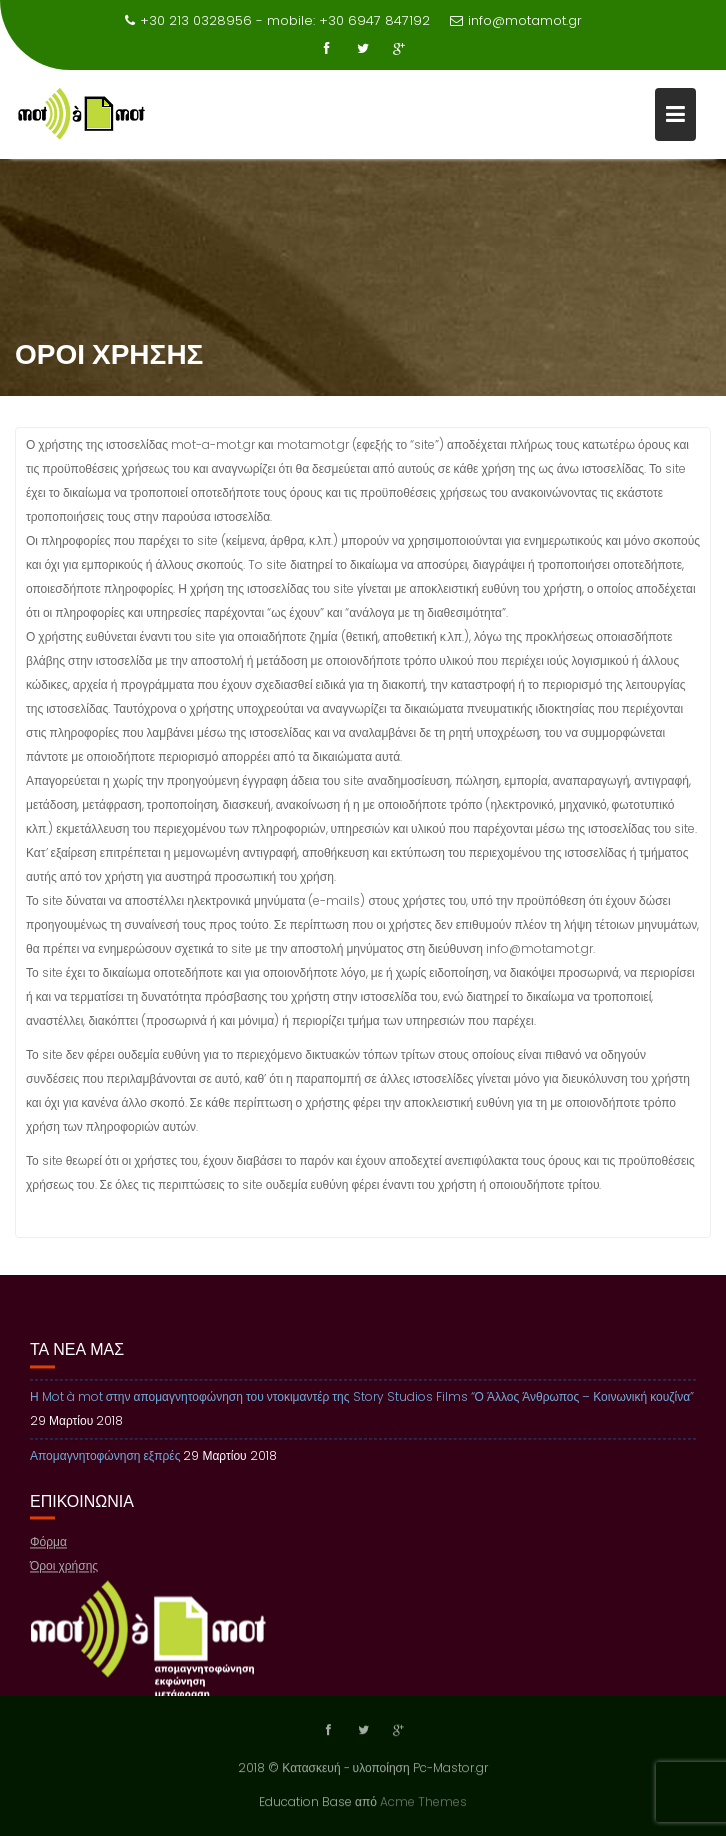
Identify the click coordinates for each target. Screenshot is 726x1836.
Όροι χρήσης (64, 1578)
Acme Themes (423, 1800)
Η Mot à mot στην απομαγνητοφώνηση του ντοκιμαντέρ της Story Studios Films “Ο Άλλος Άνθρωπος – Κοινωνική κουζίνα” (362, 1408)
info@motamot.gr (516, 20)
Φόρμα (48, 1554)
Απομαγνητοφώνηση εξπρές (105, 1467)
